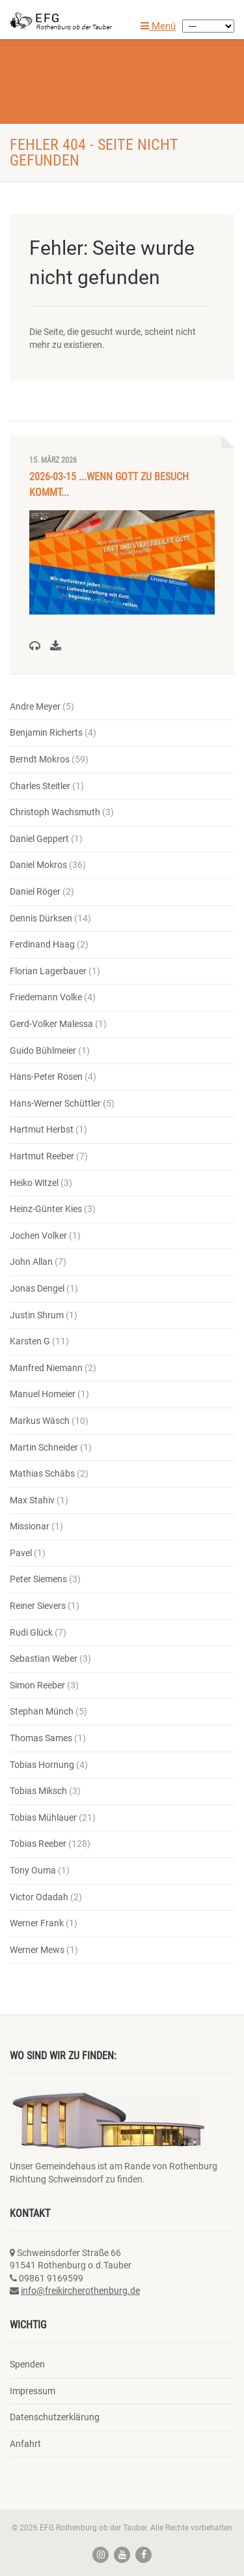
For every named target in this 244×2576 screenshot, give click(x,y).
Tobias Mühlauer (43, 1817)
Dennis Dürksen (41, 918)
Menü (158, 26)
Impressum (32, 2391)
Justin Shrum (37, 1315)
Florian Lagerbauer (48, 971)
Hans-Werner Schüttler (55, 1103)
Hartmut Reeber (42, 1156)
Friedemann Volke (46, 997)
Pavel (21, 1553)
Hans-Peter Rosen (46, 1076)
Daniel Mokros (38, 865)
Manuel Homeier (42, 1394)
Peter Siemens (38, 1579)
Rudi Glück (31, 1632)
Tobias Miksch (38, 1791)
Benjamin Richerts (46, 732)
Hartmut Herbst (42, 1129)
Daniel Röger (35, 891)
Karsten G (30, 1341)
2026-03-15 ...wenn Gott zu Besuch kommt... (109, 484)
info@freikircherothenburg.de (80, 2290)
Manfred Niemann (46, 1368)
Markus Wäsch (40, 1420)
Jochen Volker (38, 1235)
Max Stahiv (32, 1500)
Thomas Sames (41, 1738)
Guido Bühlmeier (43, 1050)
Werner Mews (37, 1950)
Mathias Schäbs (42, 1473)
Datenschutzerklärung (55, 2417)
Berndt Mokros (40, 759)
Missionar (29, 1526)
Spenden (27, 2364)
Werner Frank (37, 1923)
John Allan (31, 1261)
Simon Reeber (37, 1685)
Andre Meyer (35, 706)
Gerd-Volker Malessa (51, 1024)
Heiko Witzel (34, 1183)
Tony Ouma (33, 1870)
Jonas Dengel (37, 1288)
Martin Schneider (44, 1447)
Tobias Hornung (42, 1764)
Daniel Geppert (39, 838)
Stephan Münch (42, 1711)
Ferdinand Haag (42, 944)
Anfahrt (25, 2444)
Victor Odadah (39, 1897)
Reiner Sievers (38, 1605)
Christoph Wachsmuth (55, 812)
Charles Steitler (40, 786)
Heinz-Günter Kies (46, 1209)
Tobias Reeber (38, 1843)
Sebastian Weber (43, 1658)
